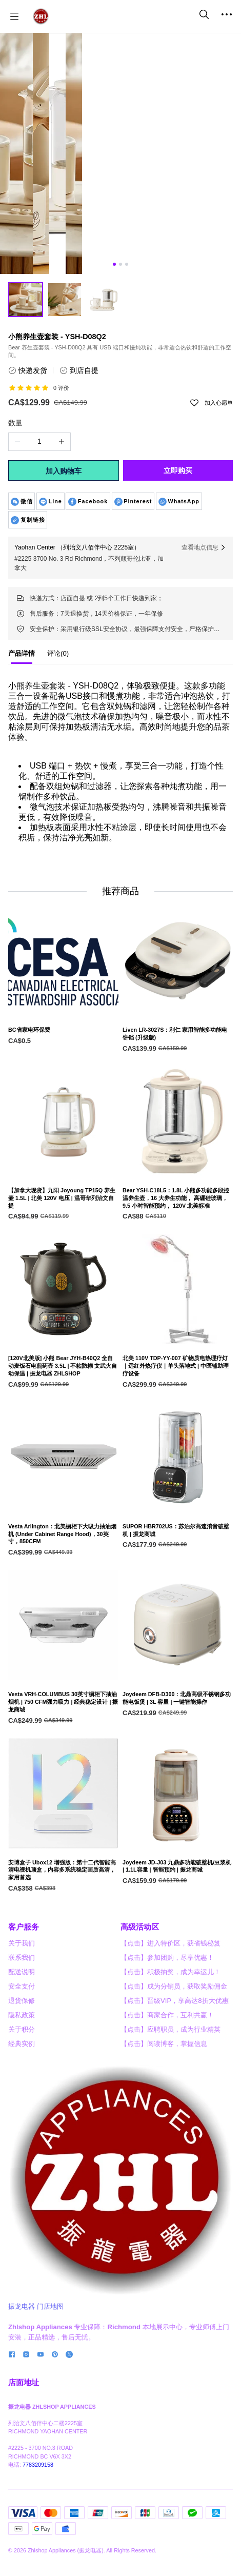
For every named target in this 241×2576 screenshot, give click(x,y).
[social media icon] (11, 2490)
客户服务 (23, 2061)
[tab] (21, 656)
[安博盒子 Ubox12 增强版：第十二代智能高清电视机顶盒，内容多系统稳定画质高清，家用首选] (63, 1918)
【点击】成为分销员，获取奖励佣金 (173, 2121)
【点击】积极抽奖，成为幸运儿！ (170, 2107)
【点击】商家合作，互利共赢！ (167, 2150)
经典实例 (21, 2178)
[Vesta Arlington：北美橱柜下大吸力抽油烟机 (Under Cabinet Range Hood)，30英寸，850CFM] (63, 1582)
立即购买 (178, 470)
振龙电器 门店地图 (36, 2441)
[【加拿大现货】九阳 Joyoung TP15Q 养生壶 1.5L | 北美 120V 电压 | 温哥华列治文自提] (63, 1246)
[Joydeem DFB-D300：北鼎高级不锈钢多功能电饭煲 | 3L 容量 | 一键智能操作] (178, 1747)
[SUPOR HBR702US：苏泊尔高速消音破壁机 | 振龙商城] (178, 1579)
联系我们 (21, 2092)
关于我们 (21, 2078)
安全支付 (21, 2121)
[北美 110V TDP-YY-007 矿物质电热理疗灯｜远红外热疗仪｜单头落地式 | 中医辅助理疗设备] (178, 1414)
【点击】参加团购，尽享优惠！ (167, 2092)
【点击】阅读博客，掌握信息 (163, 2178)
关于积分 (21, 2164)
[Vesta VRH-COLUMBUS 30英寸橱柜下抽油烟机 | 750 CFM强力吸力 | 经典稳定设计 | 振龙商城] (63, 1750)
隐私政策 (21, 2150)
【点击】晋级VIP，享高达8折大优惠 (174, 2135)
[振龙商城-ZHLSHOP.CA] (41, 16)
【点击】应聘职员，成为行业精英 (170, 2164)
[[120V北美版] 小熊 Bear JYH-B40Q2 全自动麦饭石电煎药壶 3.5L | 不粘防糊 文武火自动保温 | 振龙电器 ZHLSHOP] (63, 1414)
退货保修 (21, 2135)
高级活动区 (139, 2061)
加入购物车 (64, 471)
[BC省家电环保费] (63, 1078)
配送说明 (21, 2107)
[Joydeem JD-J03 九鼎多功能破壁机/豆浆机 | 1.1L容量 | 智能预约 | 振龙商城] (178, 1914)
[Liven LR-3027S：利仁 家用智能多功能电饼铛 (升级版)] (178, 1082)
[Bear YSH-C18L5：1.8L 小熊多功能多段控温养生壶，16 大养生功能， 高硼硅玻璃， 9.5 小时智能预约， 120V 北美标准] (178, 1246)
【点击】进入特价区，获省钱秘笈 (170, 2078)
